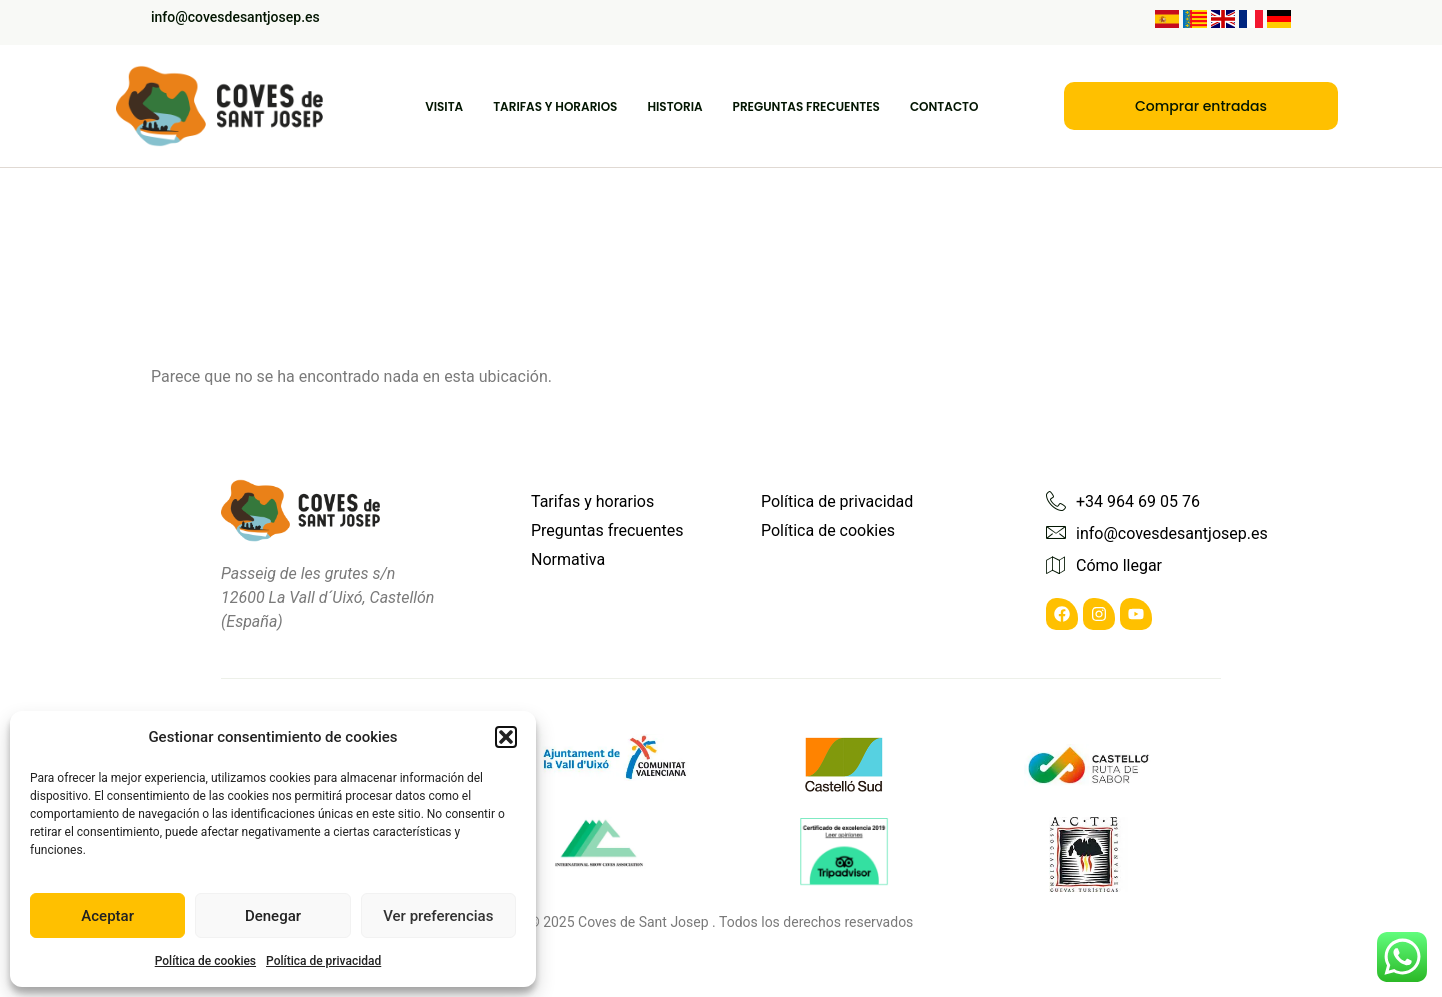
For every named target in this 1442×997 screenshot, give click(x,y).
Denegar (273, 916)
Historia (674, 106)
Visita (444, 106)
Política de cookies (205, 961)
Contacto (944, 106)
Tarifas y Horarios (555, 106)
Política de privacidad (323, 961)
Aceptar (107, 916)
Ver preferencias (438, 916)
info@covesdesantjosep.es (235, 17)
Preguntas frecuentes (806, 106)
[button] (506, 737)
